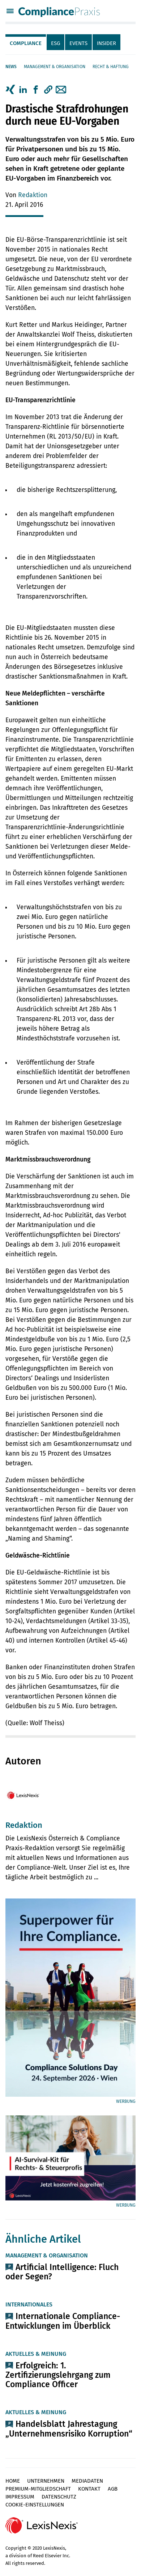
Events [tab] (78, 43)
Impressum (19, 2496)
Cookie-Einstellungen (34, 2504)
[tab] (26, 42)
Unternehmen (45, 2481)
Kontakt (89, 2489)
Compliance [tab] (26, 43)
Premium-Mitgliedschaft (38, 2489)
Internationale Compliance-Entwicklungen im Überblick (62, 2321)
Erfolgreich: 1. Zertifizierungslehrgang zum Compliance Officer (58, 2374)
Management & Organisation (54, 66)
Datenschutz (59, 2496)
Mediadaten (87, 2481)
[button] (48, 89)
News (11, 66)
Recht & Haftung (111, 66)
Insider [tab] (106, 43)
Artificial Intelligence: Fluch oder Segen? (62, 2272)
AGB (113, 2489)
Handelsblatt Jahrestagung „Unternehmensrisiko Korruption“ (68, 2428)
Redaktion (32, 195)
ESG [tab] (55, 43)
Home (12, 2481)
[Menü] (10, 12)
